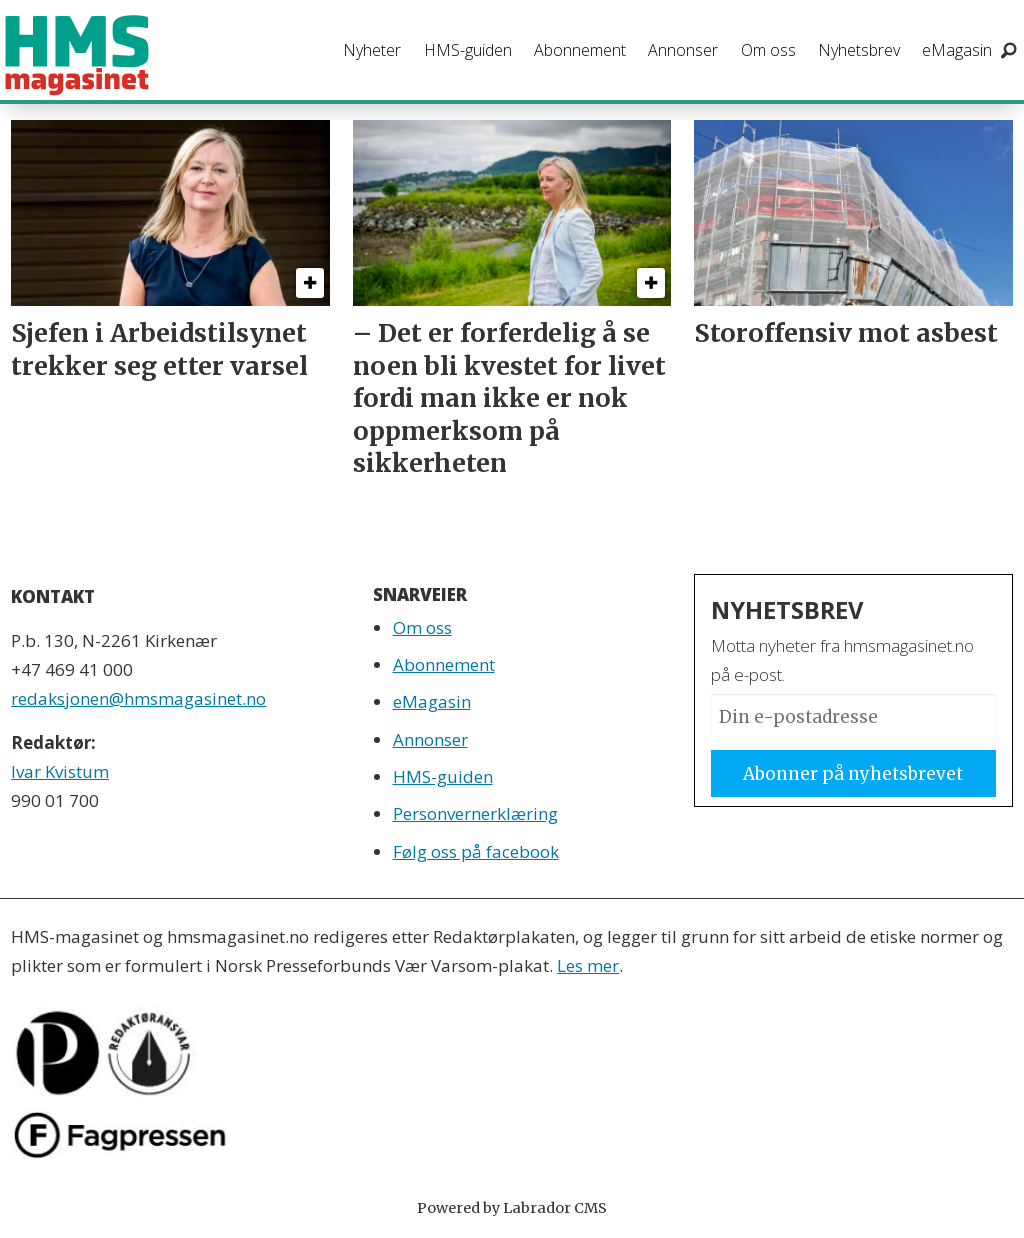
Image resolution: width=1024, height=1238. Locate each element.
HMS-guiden (468, 50)
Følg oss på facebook (476, 851)
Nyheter (372, 50)
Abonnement (580, 50)
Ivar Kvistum (60, 771)
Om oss (768, 50)
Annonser (683, 50)
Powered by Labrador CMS (512, 1208)
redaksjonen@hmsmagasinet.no (138, 698)
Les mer (588, 965)
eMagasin (957, 50)
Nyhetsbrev (859, 50)
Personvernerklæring (475, 813)
